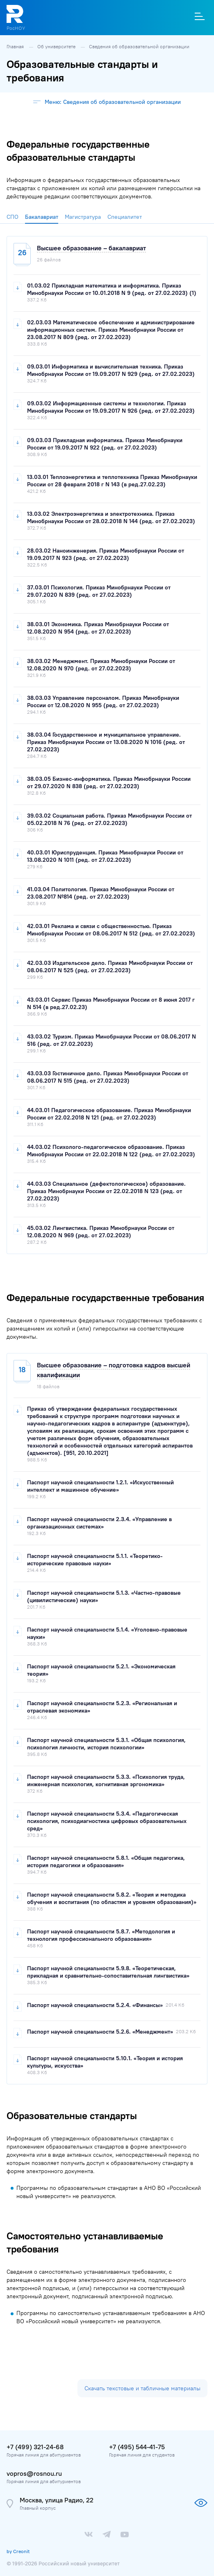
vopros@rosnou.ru (34, 2473)
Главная (16, 46)
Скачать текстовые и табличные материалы (142, 2388)
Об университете (57, 46)
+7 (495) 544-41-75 (137, 2447)
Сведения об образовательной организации (139, 46)
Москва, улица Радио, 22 (56, 2500)
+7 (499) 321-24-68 (35, 2447)
